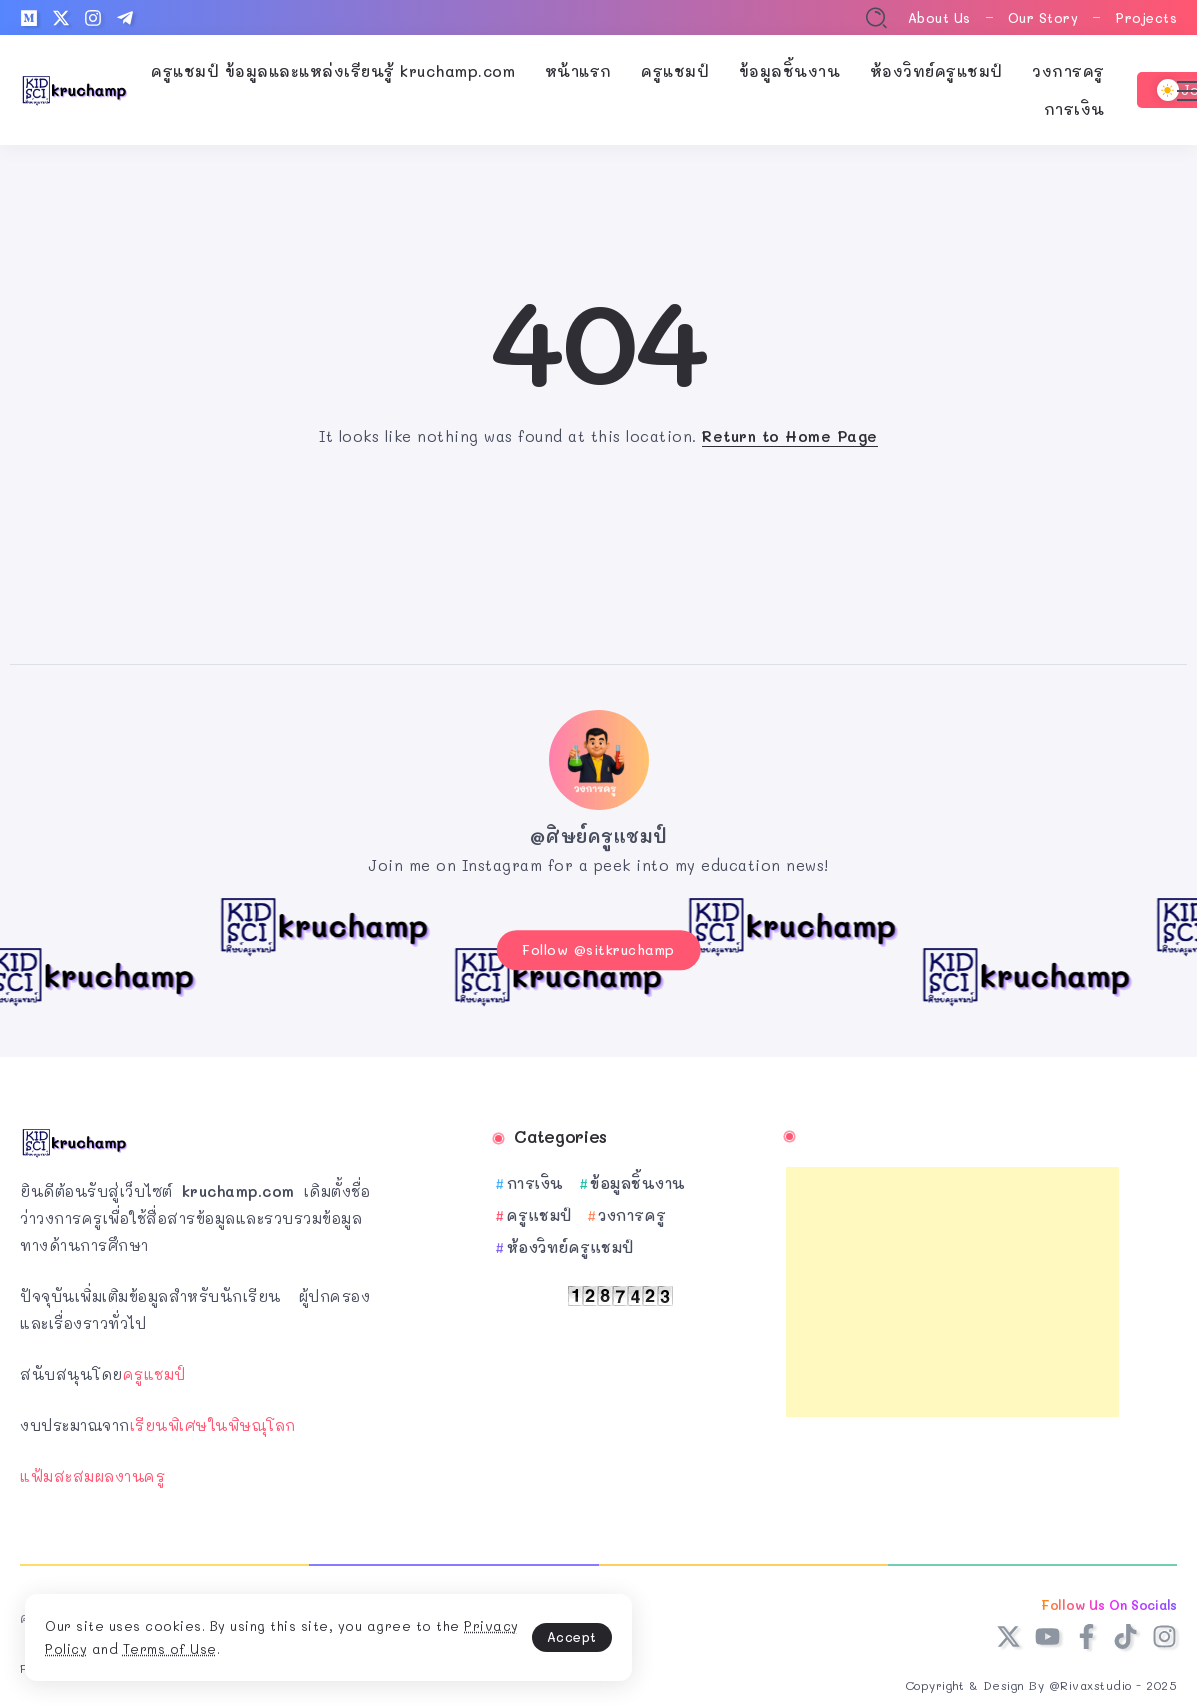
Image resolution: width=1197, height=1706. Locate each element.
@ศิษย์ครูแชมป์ (599, 836)
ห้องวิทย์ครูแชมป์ (570, 1241)
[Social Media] (29, 18)
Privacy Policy (149, 1644)
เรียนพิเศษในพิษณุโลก (213, 1419)
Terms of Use (282, 1644)
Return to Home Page (790, 436)
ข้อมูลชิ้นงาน (638, 1177)
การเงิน (535, 1177)
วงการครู (632, 1209)
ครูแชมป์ (154, 1368)
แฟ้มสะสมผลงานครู (92, 1470)
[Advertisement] (953, 1286)
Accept (470, 1631)
